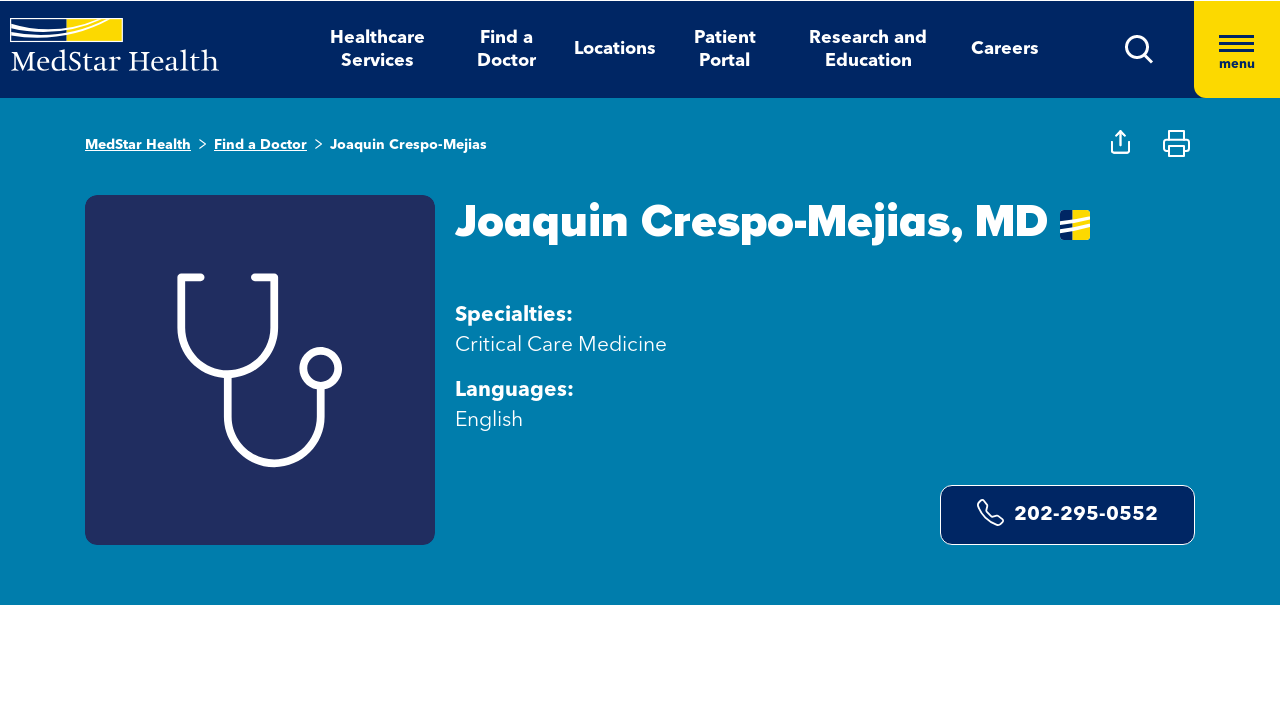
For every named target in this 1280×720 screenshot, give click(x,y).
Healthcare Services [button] (377, 49)
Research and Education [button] (868, 49)
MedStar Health (138, 145)
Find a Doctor (260, 145)
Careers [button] (1005, 49)
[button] (1139, 49)
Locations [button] (615, 49)
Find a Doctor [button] (506, 49)
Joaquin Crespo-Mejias (408, 145)
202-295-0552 (1067, 512)
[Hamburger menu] (1237, 49)
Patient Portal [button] (725, 49)
